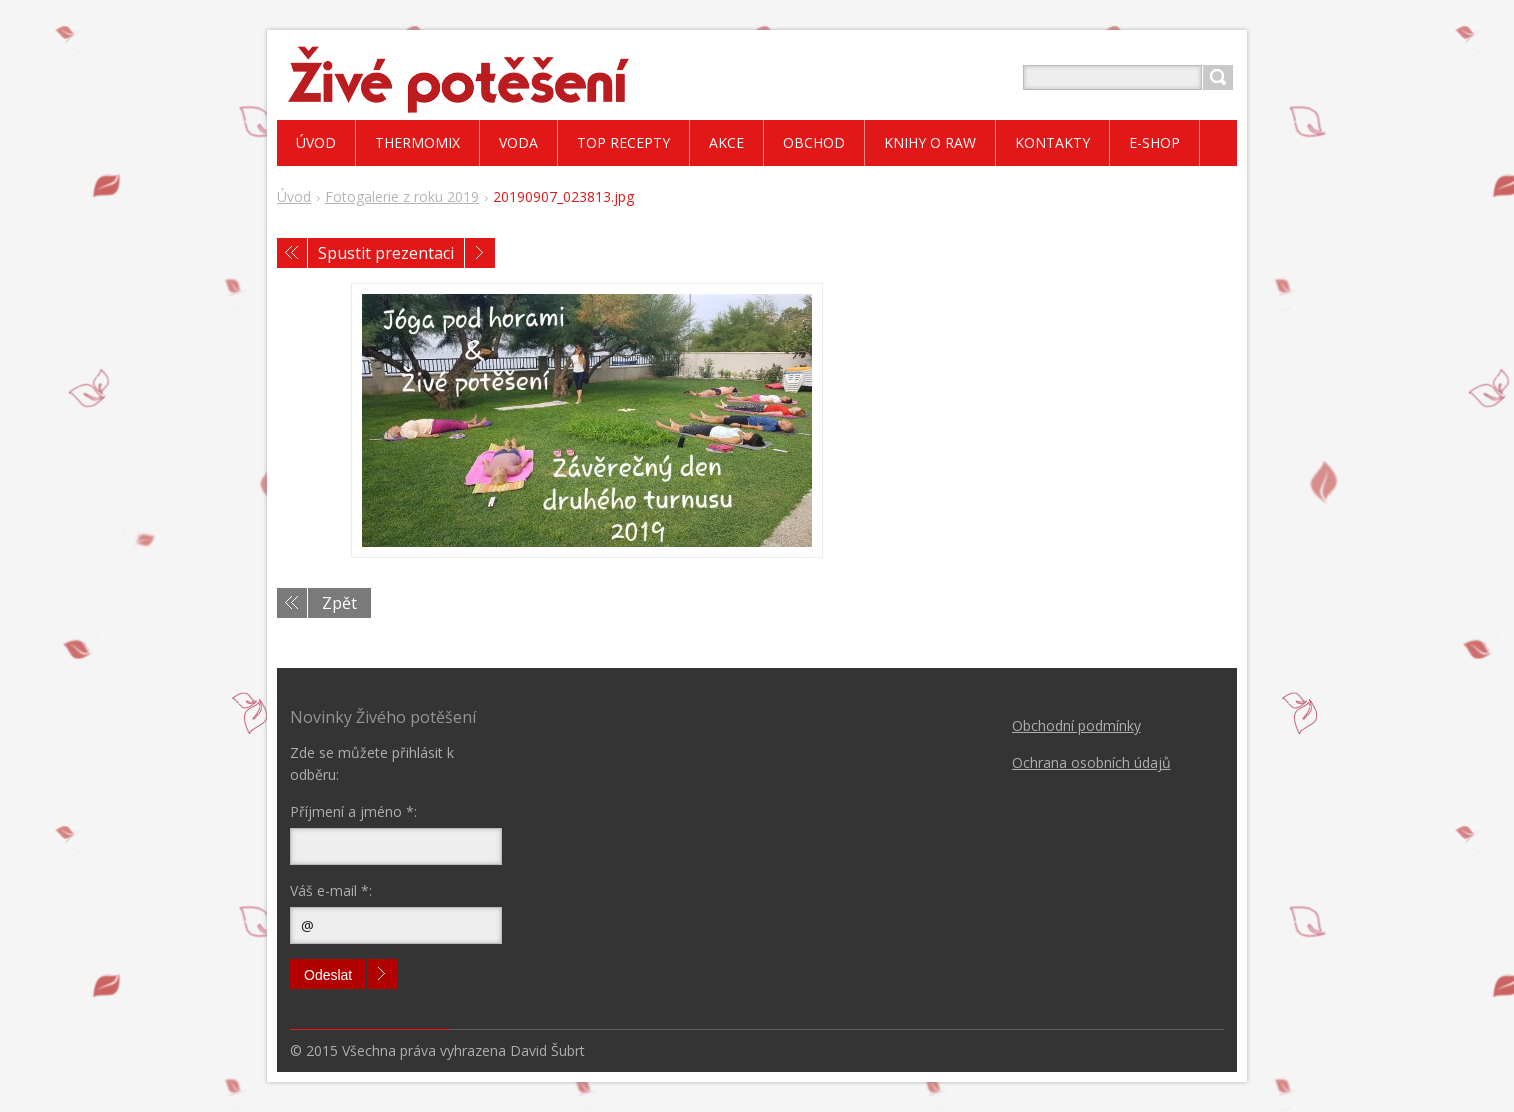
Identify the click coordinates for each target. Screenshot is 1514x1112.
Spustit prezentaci (386, 253)
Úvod (294, 196)
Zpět (339, 603)
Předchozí (292, 253)
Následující (480, 253)
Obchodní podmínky (1076, 725)
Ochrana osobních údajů (1091, 762)
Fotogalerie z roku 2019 (402, 196)
